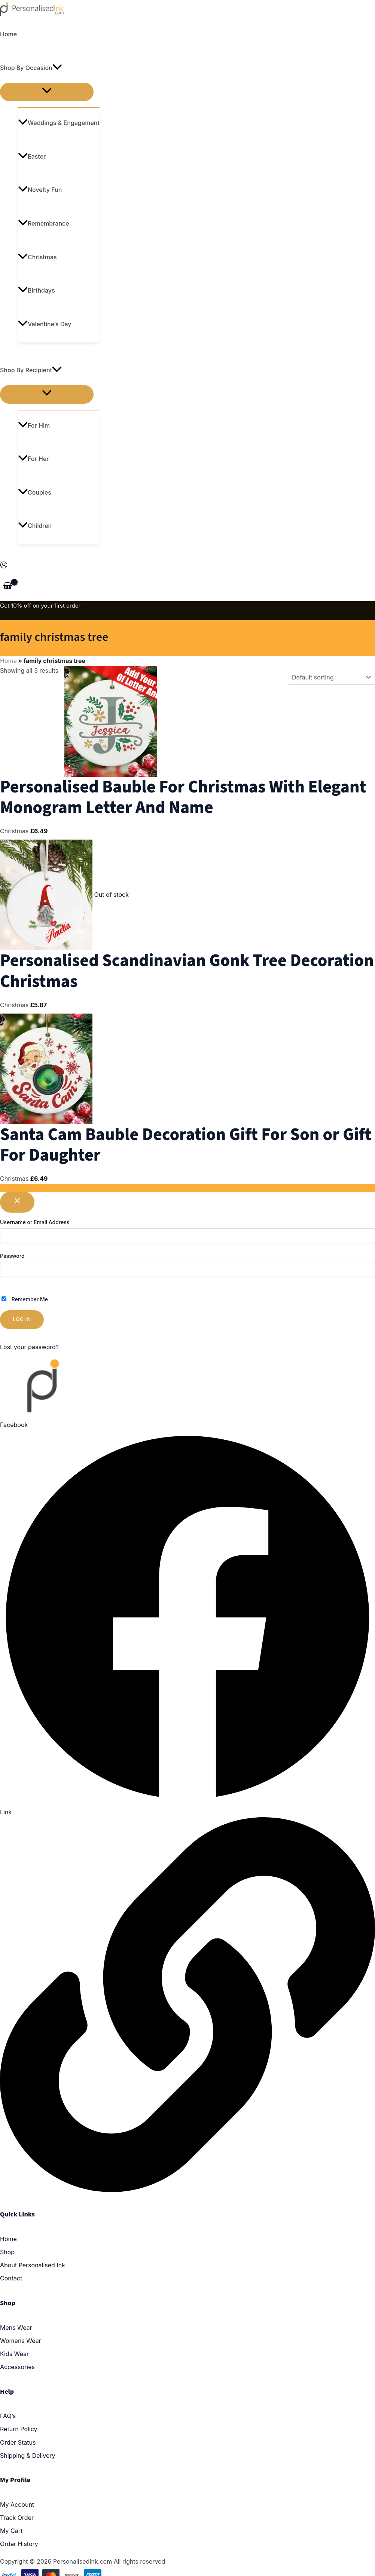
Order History (19, 2544)
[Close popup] (17, 1202)
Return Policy (18, 2429)
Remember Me (24, 1299)
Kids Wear (14, 2353)
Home (8, 34)
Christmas (37, 257)
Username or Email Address (34, 1222)
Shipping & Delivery (27, 2455)
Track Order (17, 2517)
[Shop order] (331, 677)
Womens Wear (20, 2340)
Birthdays (36, 290)
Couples (34, 492)
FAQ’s (8, 2416)
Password (12, 1256)
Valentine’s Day (44, 324)
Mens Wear (16, 2327)
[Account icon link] (3, 566)
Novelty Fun (40, 189)
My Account (17, 2504)
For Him (34, 425)
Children (35, 525)
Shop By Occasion (31, 68)
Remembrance (43, 223)
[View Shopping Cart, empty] (8, 586)
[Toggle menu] (47, 92)
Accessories (17, 2367)
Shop (7, 2252)
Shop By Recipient (31, 370)
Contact (11, 2278)
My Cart (11, 2530)
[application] (57, 68)
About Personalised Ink (32, 2265)
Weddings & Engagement (59, 122)
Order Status (18, 2442)
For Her (33, 458)
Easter (32, 156)
